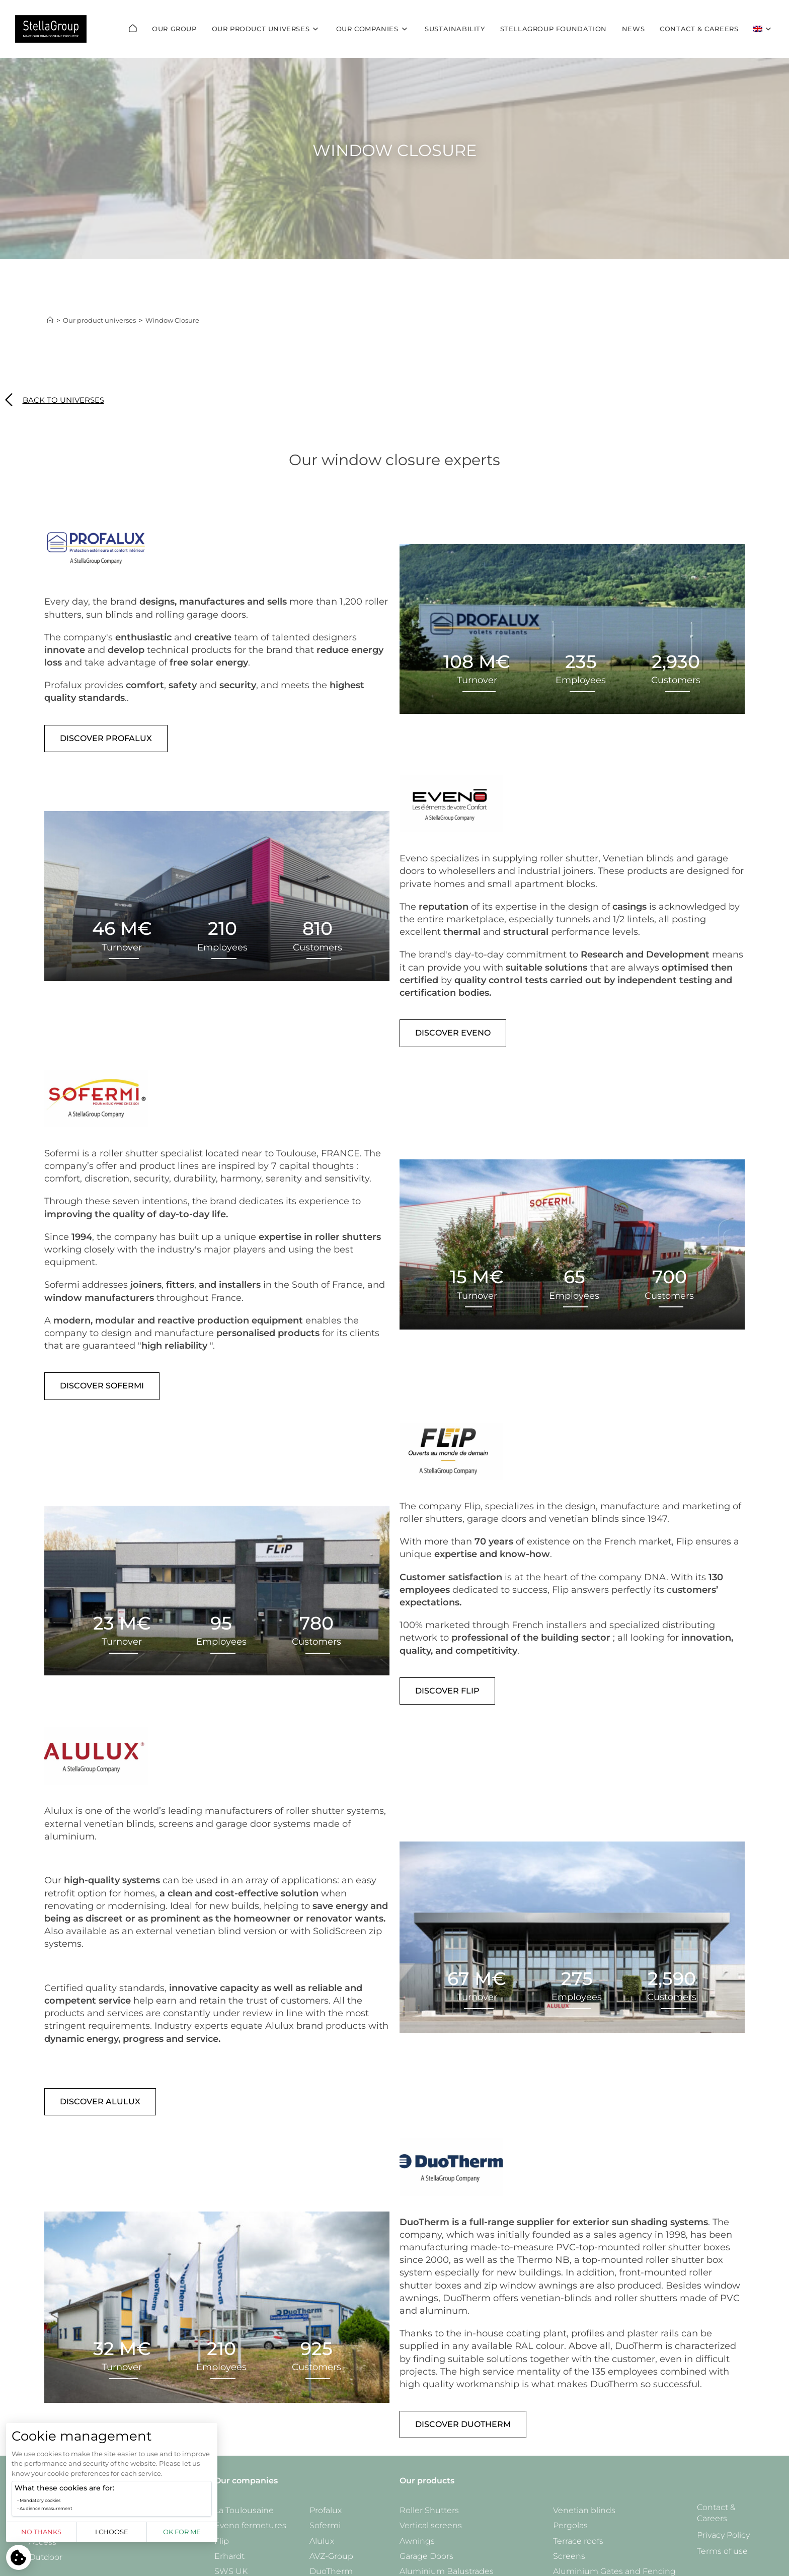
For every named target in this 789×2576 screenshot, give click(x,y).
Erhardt (229, 2556)
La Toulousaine (244, 2510)
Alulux (321, 2541)
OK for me (182, 2532)
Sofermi (325, 2525)
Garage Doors (426, 2556)
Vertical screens (431, 2525)
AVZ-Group (331, 2556)
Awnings (417, 2541)
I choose (111, 2532)
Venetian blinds (584, 2510)
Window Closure (172, 320)
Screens (569, 2556)
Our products (427, 2480)
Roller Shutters (429, 2510)
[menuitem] (763, 29)
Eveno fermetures (250, 2525)
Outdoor (45, 2557)
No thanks (41, 2532)
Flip (221, 2541)
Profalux (325, 2510)
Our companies (246, 2480)
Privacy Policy (723, 2535)
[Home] (50, 320)
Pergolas (570, 2525)
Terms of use (722, 2551)
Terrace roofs (578, 2541)
